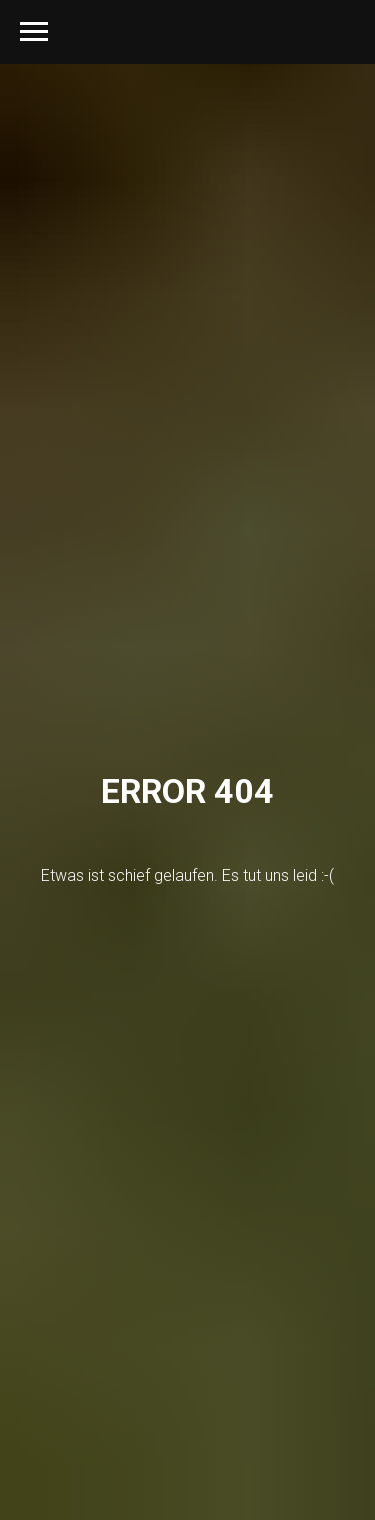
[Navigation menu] (34, 32)
